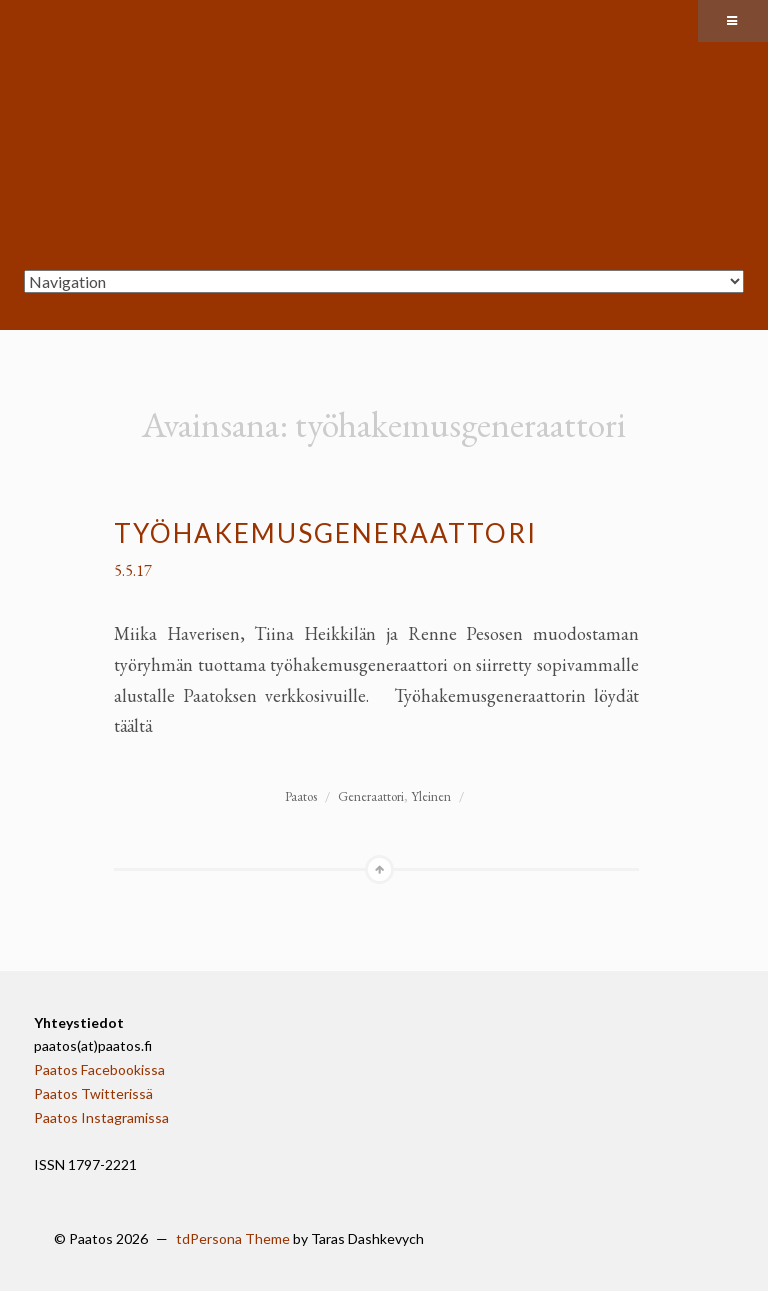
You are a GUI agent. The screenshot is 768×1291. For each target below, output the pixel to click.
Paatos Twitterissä (93, 1093)
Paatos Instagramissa (101, 1117)
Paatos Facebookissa (99, 1069)
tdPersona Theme (233, 1238)
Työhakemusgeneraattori (325, 533)
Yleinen (431, 796)
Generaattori (371, 796)
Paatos (301, 796)
